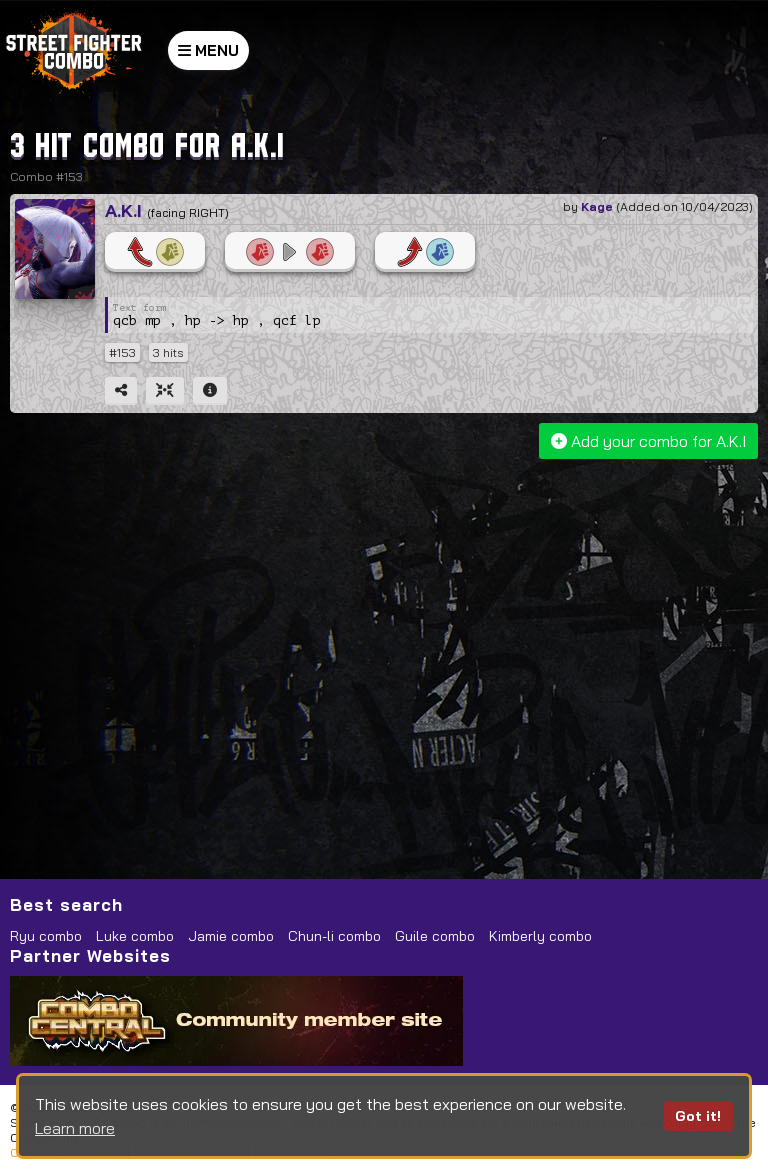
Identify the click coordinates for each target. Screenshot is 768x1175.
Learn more (75, 1128)
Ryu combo (46, 936)
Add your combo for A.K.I (648, 441)
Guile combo (435, 936)
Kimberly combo (540, 936)
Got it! (698, 1116)
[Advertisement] (386, 619)
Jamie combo (231, 936)
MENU (208, 50)
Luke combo (135, 936)
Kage (597, 206)
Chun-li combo (334, 936)
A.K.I (123, 210)
